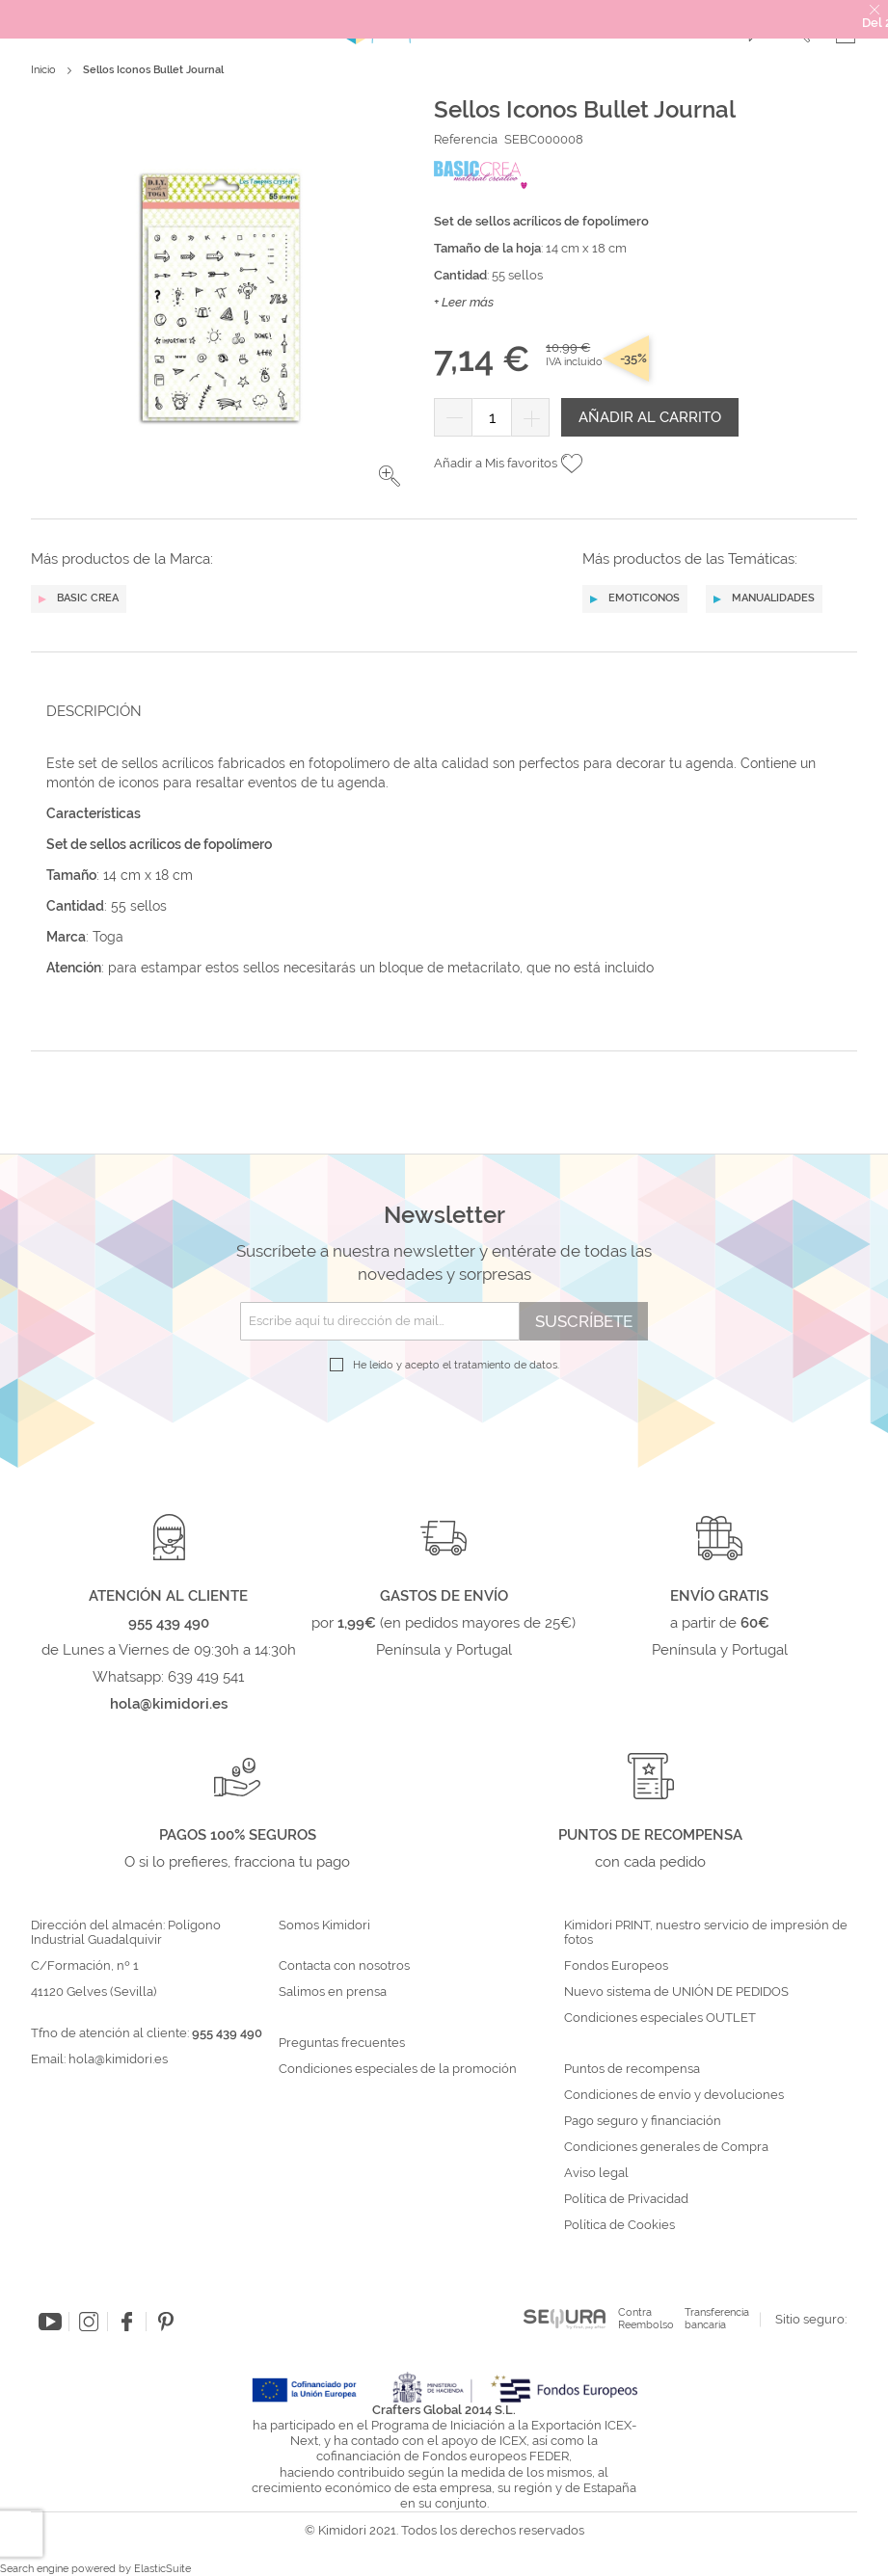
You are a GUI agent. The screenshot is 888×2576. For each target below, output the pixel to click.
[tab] (438, 710)
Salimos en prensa (333, 1992)
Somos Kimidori (324, 1925)
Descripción (94, 711)
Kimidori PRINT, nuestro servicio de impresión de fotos (706, 1933)
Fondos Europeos (616, 1966)
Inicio (43, 70)
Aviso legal (596, 2173)
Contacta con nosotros (344, 1966)
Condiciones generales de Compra (666, 2147)
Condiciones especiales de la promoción (399, 2069)
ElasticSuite (162, 2569)
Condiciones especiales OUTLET (660, 2018)
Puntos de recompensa (632, 2069)
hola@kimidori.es (118, 2059)
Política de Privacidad (626, 2199)
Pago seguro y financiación (642, 2121)
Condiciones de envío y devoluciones (674, 2095)
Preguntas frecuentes (342, 2043)
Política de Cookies (619, 2225)
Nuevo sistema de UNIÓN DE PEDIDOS (676, 1992)
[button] (389, 476)
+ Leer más (464, 302)
